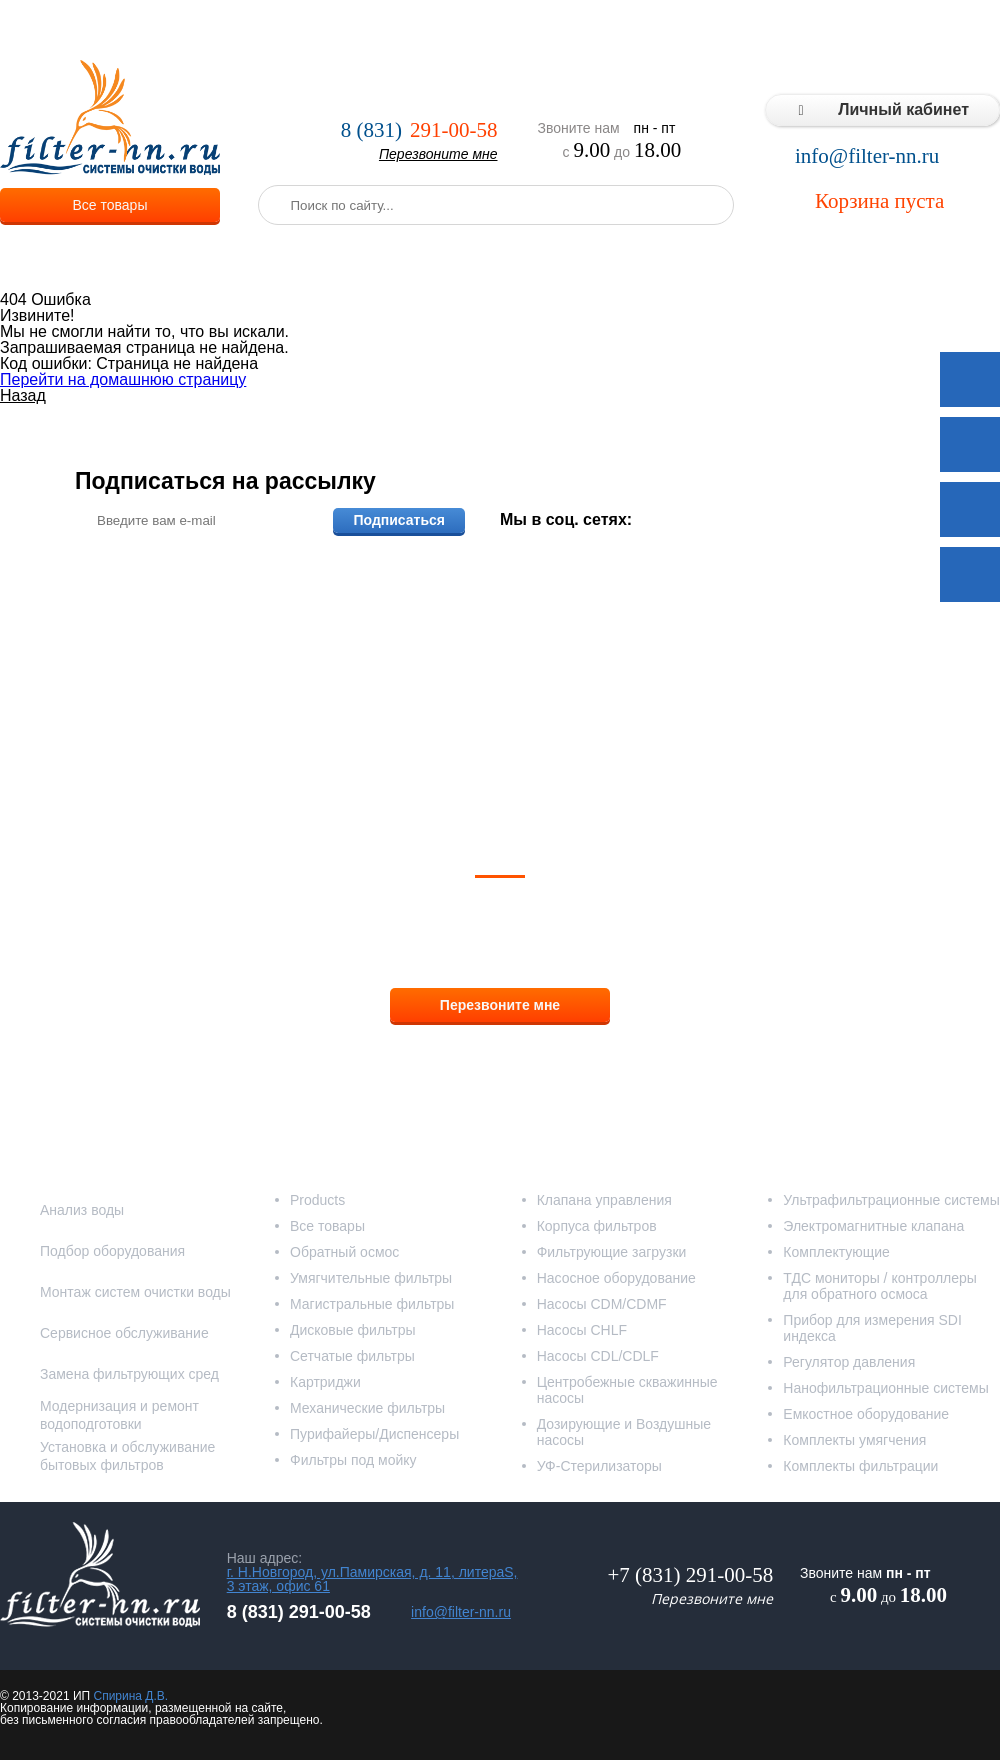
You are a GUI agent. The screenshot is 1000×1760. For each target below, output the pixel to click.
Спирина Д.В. (130, 1696)
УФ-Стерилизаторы (599, 1466)
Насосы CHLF (582, 1330)
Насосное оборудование (616, 1278)
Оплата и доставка (447, 30)
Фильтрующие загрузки (612, 1252)
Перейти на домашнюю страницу (123, 379)
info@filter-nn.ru (867, 156)
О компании (254, 30)
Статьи (882, 30)
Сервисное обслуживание (124, 1333)
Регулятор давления (849, 1362)
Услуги (339, 30)
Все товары (110, 205)
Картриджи (325, 1382)
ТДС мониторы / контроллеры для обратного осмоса (880, 1286)
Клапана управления (604, 1200)
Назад (23, 395)
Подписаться (399, 520)
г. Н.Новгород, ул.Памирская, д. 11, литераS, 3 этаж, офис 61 (372, 1579)
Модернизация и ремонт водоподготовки (119, 1415)
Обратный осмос (344, 1252)
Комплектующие (836, 1252)
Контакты (960, 30)
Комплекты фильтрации (860, 1466)
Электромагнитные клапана (873, 1226)
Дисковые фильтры (353, 1330)
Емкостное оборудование (866, 1414)
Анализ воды (82, 1210)
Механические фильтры (367, 1408)
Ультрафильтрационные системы (891, 1200)
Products (317, 1200)
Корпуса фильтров (597, 1226)
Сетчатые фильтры (352, 1356)
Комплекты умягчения (854, 1440)
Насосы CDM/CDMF (602, 1304)
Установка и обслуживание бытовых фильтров (127, 1456)
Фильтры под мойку (353, 1460)
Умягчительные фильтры (371, 1278)
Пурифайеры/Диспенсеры (374, 1434)
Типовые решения (776, 30)
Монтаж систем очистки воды (135, 1292)
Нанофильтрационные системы (885, 1388)
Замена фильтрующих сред (129, 1374)
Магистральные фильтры (372, 1304)
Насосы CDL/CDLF (598, 1356)
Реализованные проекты (612, 30)
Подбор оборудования (112, 1251)
